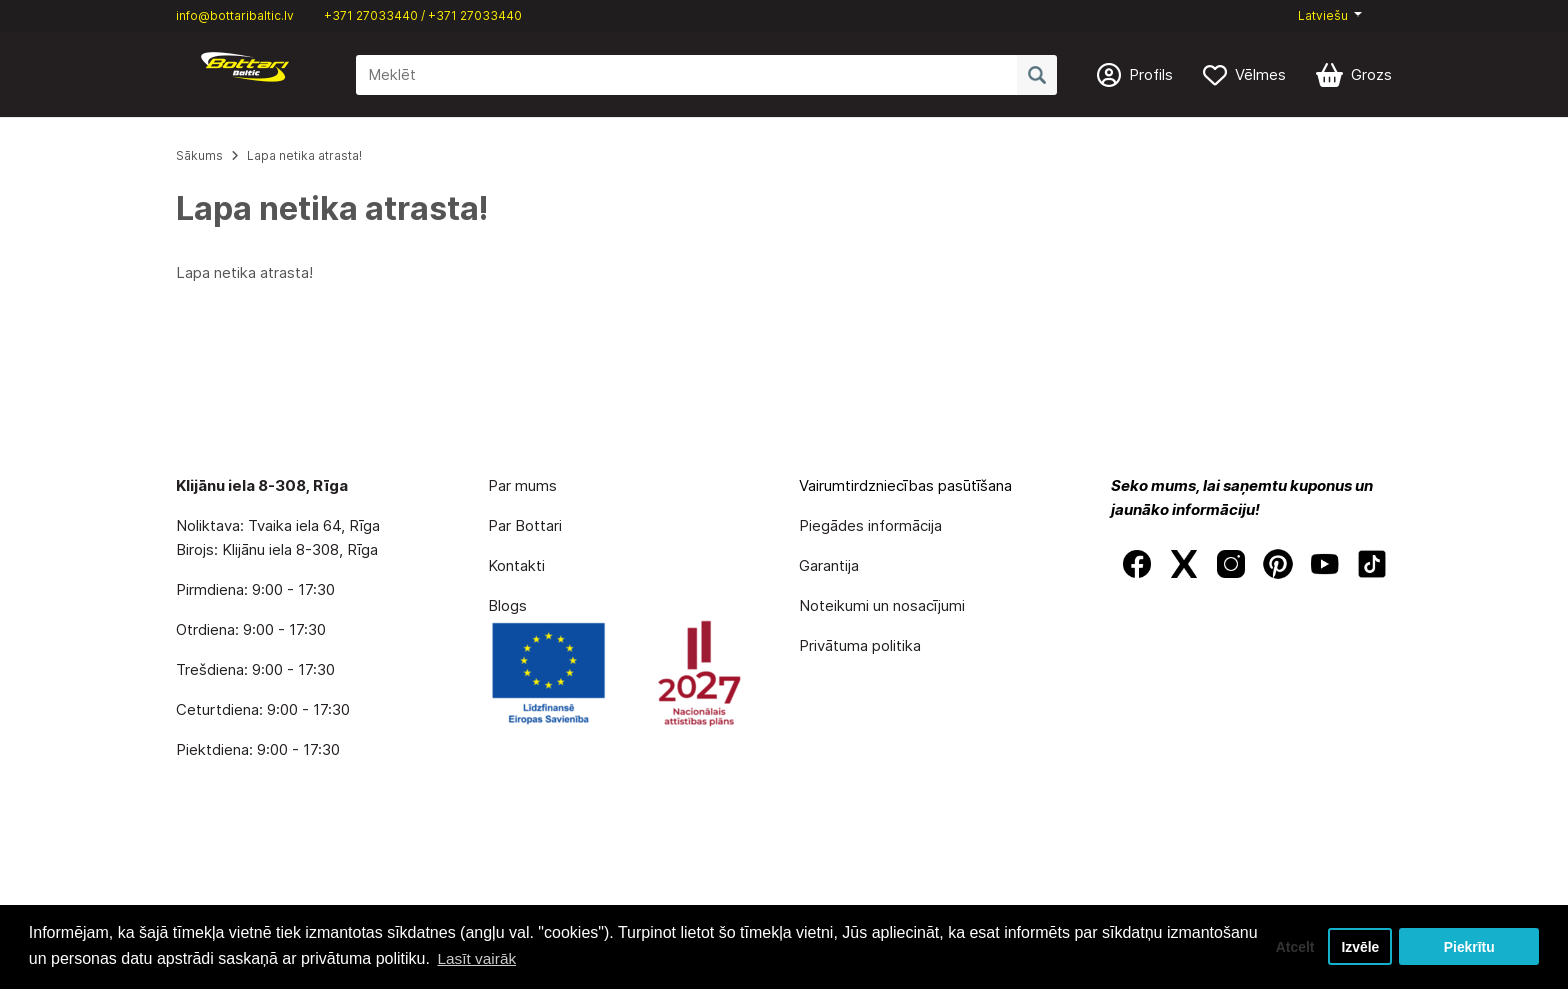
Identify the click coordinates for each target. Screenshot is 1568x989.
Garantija (829, 565)
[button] (1330, 16)
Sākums (199, 155)
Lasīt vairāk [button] (574, 957)
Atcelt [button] (1287, 946)
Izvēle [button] (1358, 946)
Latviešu (1323, 15)
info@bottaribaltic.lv (235, 15)
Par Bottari (525, 525)
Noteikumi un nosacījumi (882, 605)
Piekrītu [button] (1469, 946)
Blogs (507, 605)
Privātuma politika (860, 645)
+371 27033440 (371, 15)
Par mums (522, 485)
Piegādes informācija (870, 525)
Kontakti (516, 565)
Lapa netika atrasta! (304, 155)
